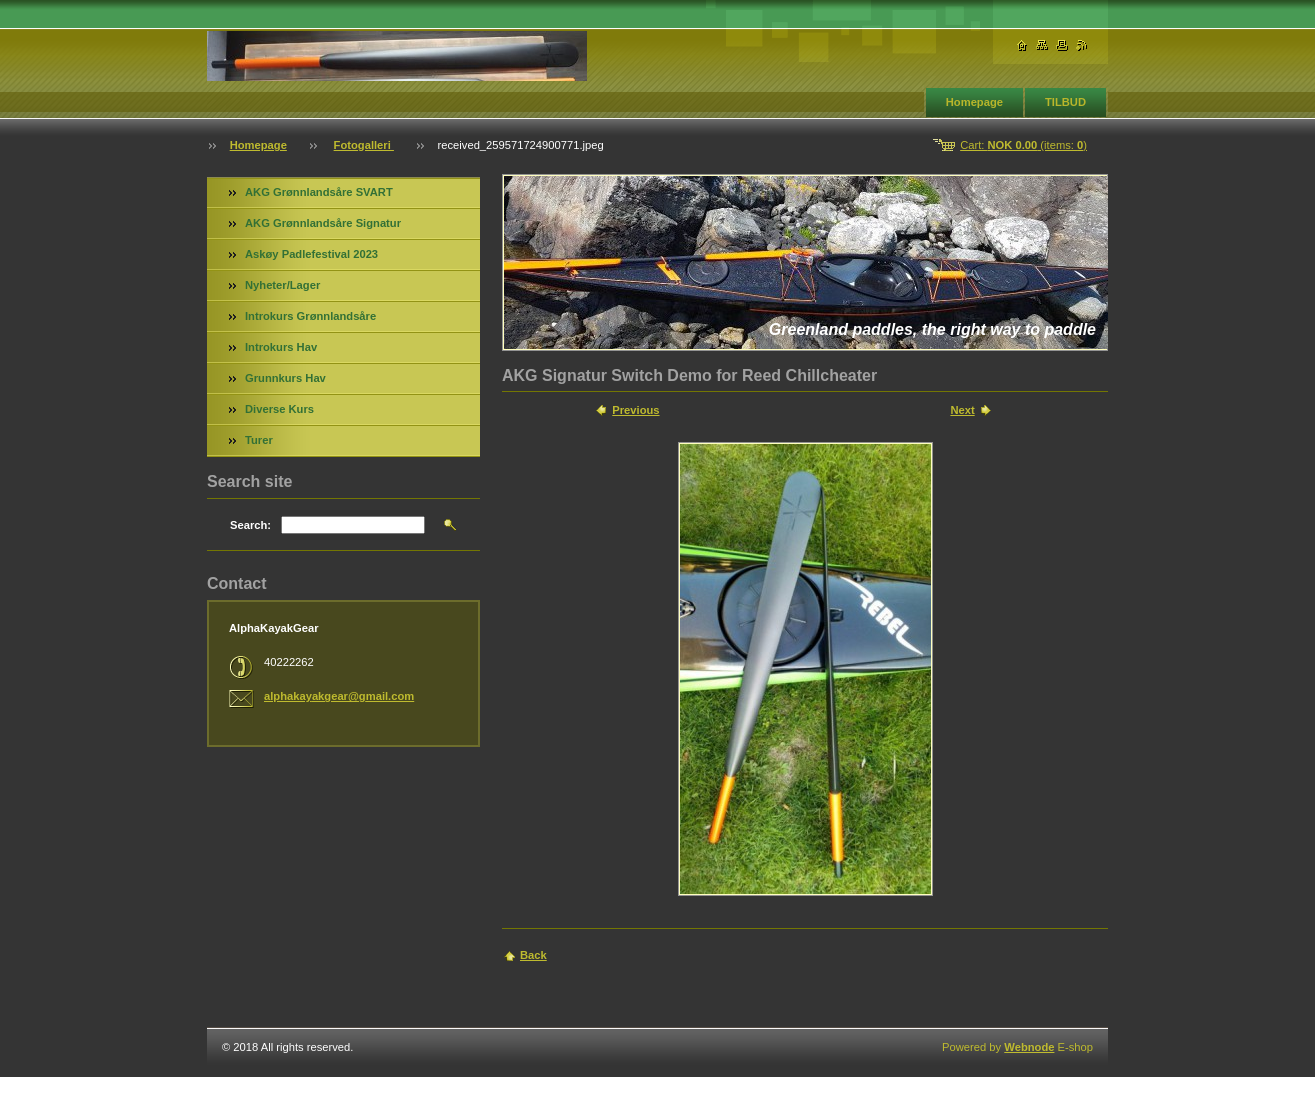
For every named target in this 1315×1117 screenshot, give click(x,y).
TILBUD (1065, 102)
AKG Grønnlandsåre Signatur (323, 223)
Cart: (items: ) (1023, 145)
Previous (635, 410)
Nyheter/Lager (282, 285)
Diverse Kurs (279, 409)
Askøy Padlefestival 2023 (311, 254)
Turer (259, 440)
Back (533, 955)
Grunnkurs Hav (285, 378)
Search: (250, 525)
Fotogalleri (364, 145)
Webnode (1029, 1047)
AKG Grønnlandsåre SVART (319, 192)
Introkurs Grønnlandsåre (310, 316)
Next (962, 410)
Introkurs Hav (281, 347)
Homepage (974, 102)
